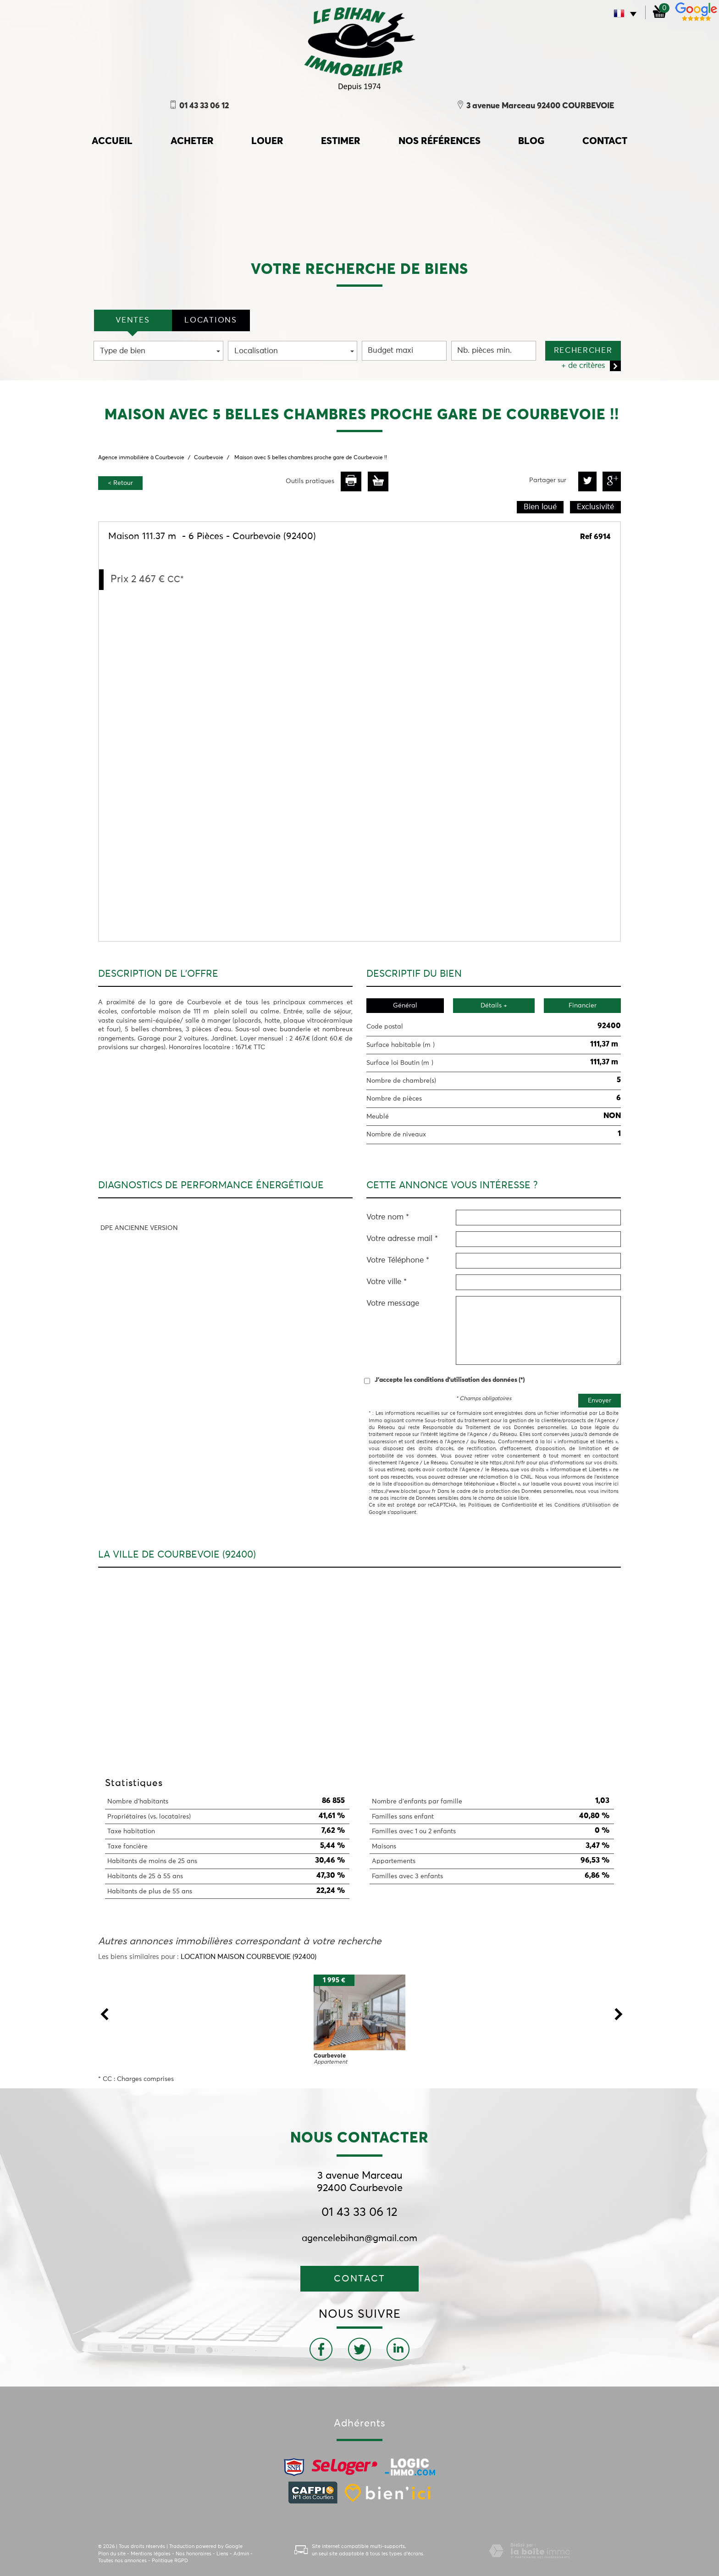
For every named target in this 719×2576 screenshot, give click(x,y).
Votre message (392, 1303)
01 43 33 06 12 (359, 2213)
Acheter (192, 141)
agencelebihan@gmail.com (359, 2238)
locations (210, 320)
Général (405, 1005)
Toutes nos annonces (122, 2560)
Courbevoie (208, 458)
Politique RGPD (170, 2560)
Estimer (340, 141)
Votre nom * (387, 1217)
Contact (604, 141)
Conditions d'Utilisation (582, 1505)
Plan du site (112, 2553)
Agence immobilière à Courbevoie (141, 458)
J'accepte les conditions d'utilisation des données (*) (450, 1380)
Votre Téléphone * (397, 1260)
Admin (241, 2553)
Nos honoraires (193, 2553)
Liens (222, 2553)
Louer (267, 141)
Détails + (494, 1005)
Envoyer (599, 1400)
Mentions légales (151, 2553)
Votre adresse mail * (402, 1239)
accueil (112, 141)
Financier (583, 1005)
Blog (531, 141)
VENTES (132, 320)
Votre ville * (386, 1282)
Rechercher (583, 351)
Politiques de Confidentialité (502, 1505)
